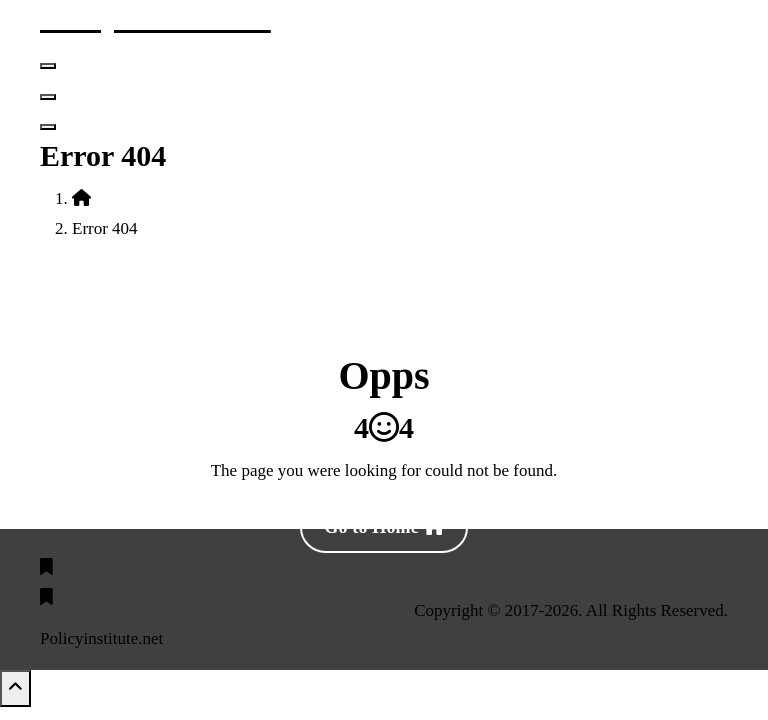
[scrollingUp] (15, 688)
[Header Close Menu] (48, 97)
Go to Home (383, 527)
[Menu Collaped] (48, 66)
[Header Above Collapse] (48, 127)
